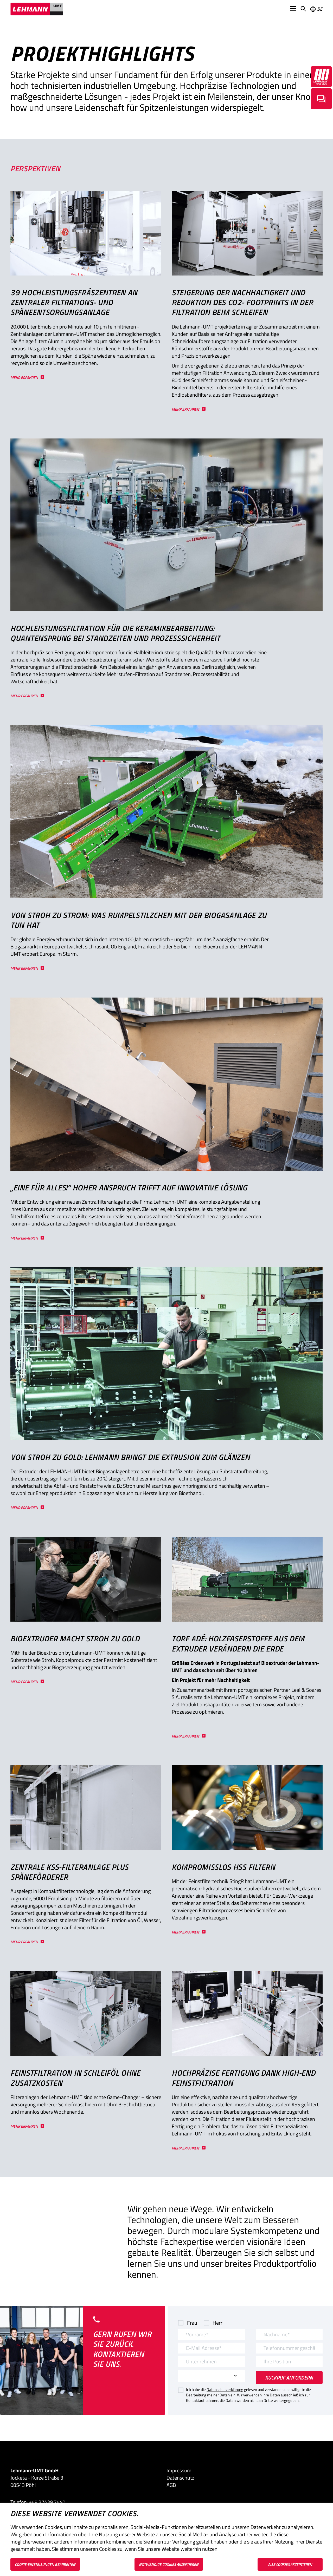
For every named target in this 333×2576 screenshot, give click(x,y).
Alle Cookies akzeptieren (290, 2564)
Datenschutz (180, 2477)
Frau (192, 2323)
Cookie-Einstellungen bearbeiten (45, 2564)
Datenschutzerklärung (225, 2390)
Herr (217, 2323)
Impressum (178, 2470)
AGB (171, 2485)
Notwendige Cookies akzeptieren (168, 2564)
